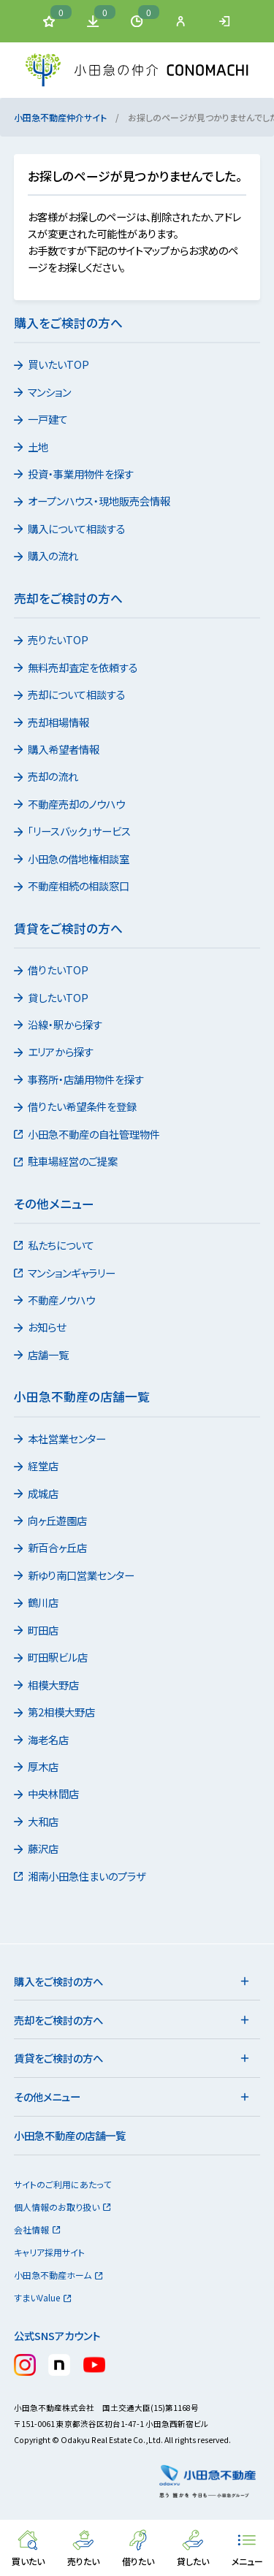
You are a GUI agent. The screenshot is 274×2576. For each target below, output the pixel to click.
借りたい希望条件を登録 (76, 1106)
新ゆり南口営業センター (75, 1575)
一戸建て (42, 419)
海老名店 (42, 1739)
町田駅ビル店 (52, 1657)
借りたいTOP (52, 969)
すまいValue (43, 2297)
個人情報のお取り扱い (63, 2207)
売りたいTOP (52, 639)
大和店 (37, 1821)
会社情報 (38, 2229)
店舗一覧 (42, 1354)
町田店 (37, 1629)
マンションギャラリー (66, 1272)
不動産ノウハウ (55, 1299)
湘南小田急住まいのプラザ (81, 1876)
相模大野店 (47, 1684)
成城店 (37, 1493)
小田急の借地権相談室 (73, 858)
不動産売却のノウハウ (70, 803)
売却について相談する (71, 694)
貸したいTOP (52, 997)
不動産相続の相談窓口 (73, 885)
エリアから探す (55, 1051)
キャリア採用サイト (49, 2252)
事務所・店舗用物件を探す (80, 1079)
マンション (43, 392)
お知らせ (41, 1326)
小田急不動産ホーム (59, 2275)
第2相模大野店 (55, 1711)
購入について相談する (71, 528)
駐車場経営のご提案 (67, 1161)
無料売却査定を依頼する (77, 667)
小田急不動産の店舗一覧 (70, 2135)
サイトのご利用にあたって (62, 2184)
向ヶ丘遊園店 (51, 1520)
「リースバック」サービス (73, 830)
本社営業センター (61, 1438)
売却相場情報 (52, 722)
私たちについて (55, 1245)
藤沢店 (37, 1848)
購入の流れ (47, 555)
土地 (32, 446)
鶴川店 (37, 1602)
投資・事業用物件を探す (75, 473)
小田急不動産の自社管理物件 (88, 1134)
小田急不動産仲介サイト (60, 117)
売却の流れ (47, 776)
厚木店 (37, 1766)
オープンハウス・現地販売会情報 (93, 500)
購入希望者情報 (58, 749)
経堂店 (37, 1465)
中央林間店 (47, 1793)
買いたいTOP (52, 364)
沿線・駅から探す (59, 1024)
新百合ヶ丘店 (51, 1547)
